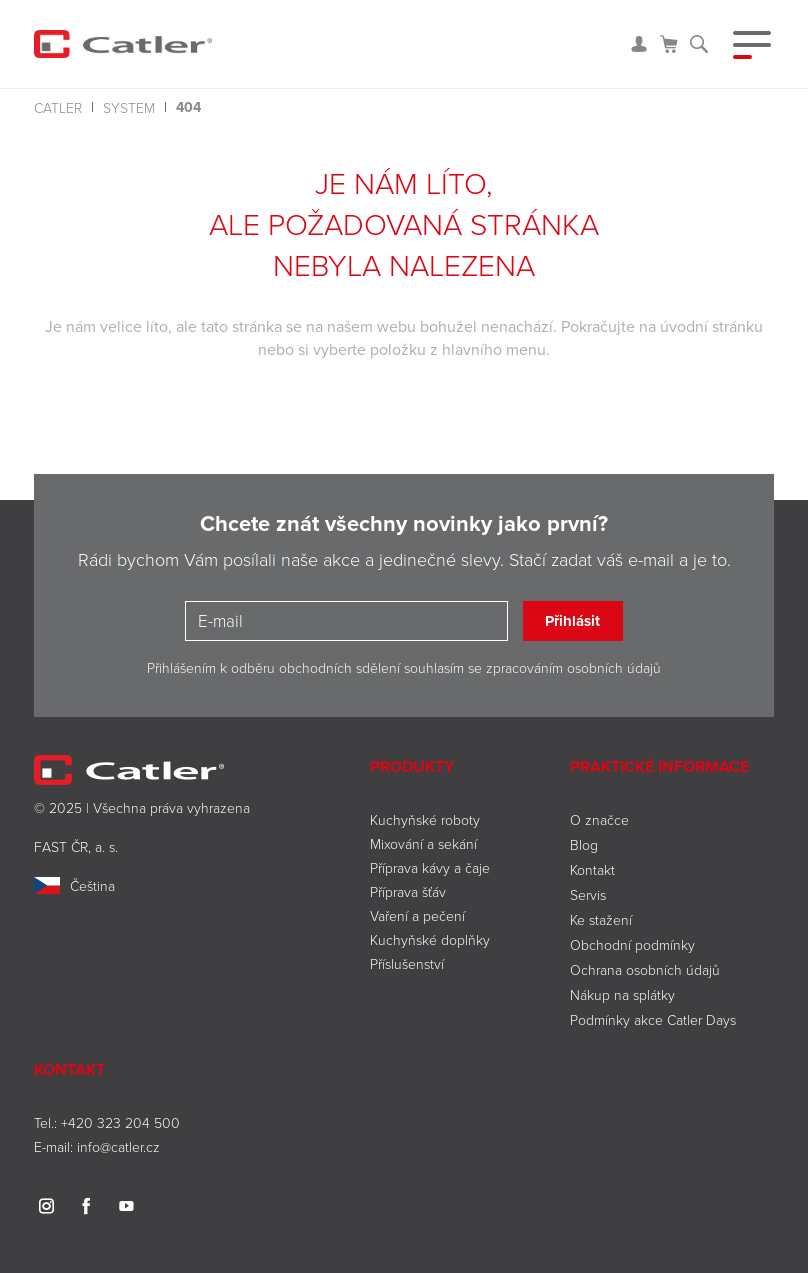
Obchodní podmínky (632, 944)
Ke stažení (601, 919)
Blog (584, 844)
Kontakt (592, 869)
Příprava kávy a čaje (430, 867)
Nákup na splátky (622, 994)
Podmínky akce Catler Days (653, 1019)
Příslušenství (407, 963)
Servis (588, 894)
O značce (599, 819)
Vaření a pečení (417, 915)
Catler (58, 107)
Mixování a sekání (423, 843)
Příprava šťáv (408, 891)
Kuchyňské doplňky (432, 939)
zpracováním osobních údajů (573, 667)
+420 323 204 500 (120, 1122)
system (129, 107)
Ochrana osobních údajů (645, 969)
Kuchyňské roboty (425, 819)
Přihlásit (572, 621)
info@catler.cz (118, 1146)
